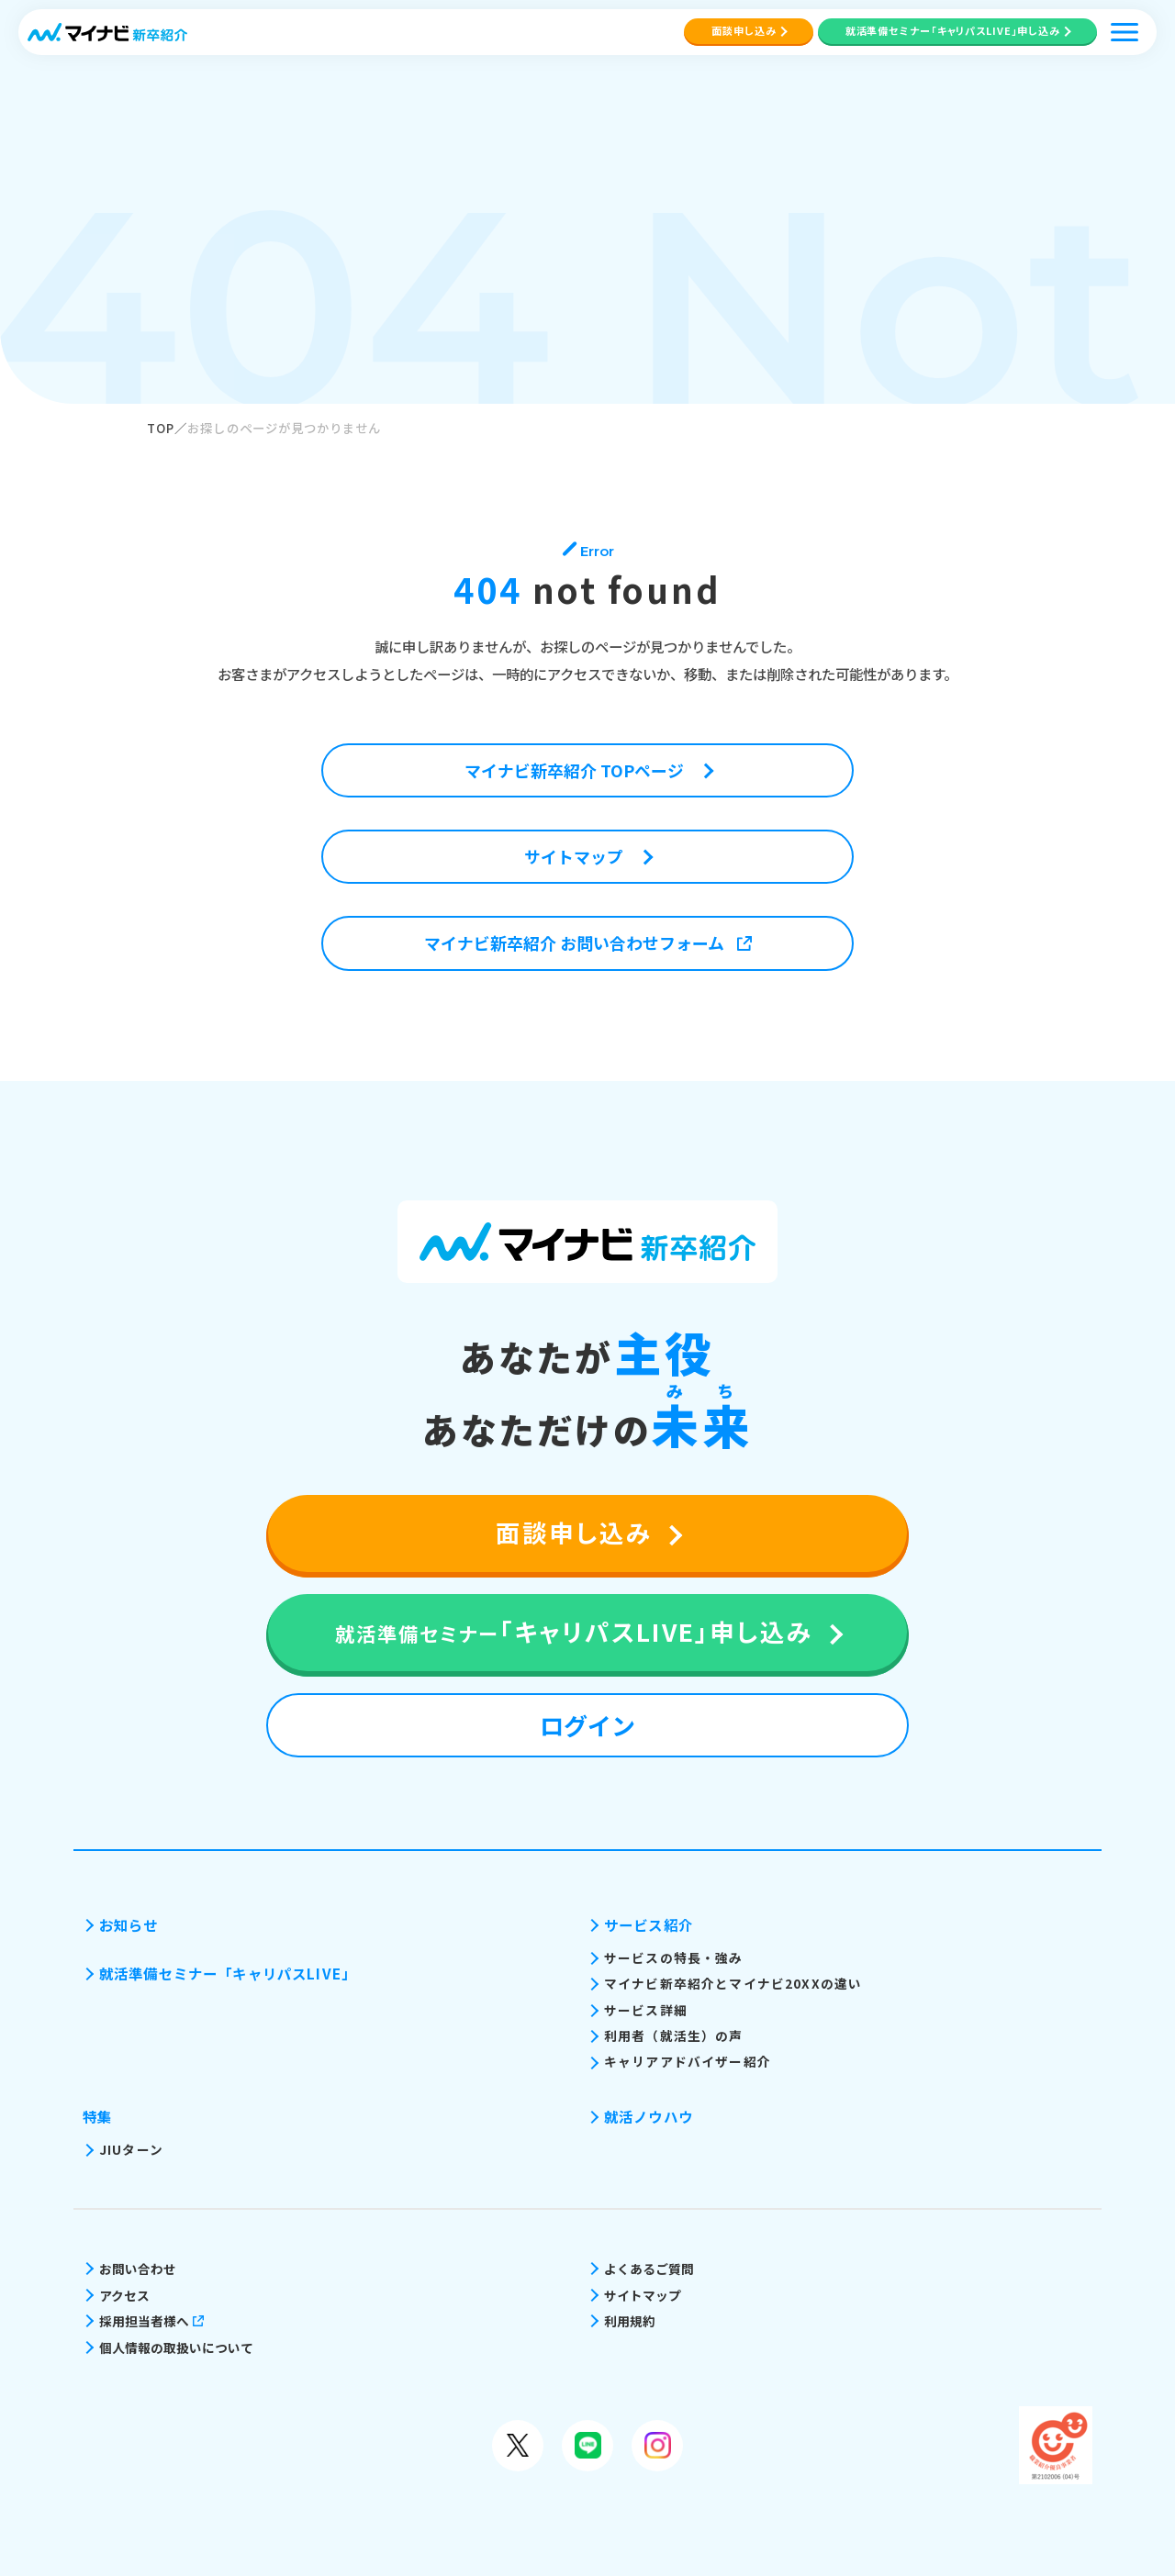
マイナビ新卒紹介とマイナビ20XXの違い (733, 1983)
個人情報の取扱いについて (176, 2347)
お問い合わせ (137, 2268)
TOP (160, 427)
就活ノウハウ (648, 2116)
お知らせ (129, 1924)
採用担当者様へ (151, 2321)
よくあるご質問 (649, 2268)
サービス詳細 (646, 2010)
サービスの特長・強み (674, 1957)
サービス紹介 (648, 1924)
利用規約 (629, 2321)
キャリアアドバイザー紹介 (687, 2061)
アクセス (124, 2295)
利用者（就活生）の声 (674, 2035)
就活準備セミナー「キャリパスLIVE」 (227, 1973)
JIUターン (131, 2149)
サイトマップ (642, 2295)
